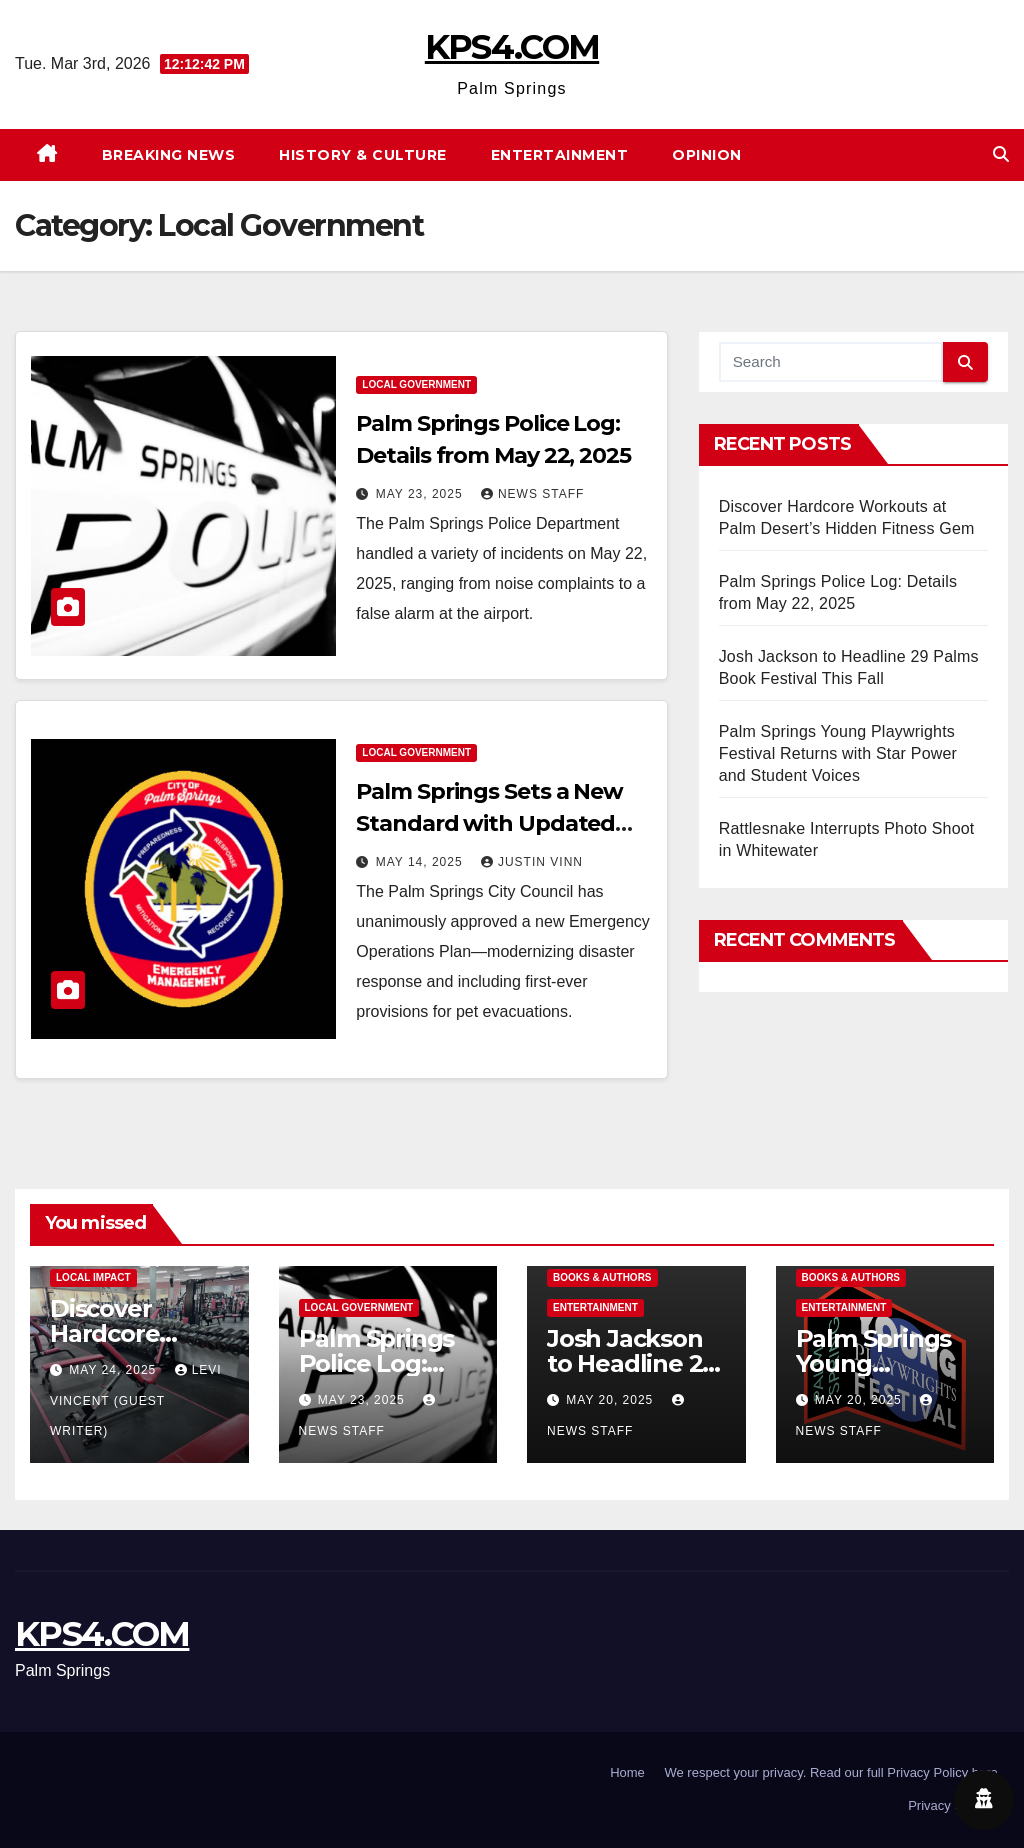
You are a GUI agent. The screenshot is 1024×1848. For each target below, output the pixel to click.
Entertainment (560, 155)
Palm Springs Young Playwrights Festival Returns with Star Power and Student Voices (838, 753)
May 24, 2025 (114, 1370)
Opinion (707, 155)
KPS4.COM (512, 47)
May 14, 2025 (421, 862)
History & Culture (363, 155)
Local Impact (93, 1277)
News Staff (532, 494)
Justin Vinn (532, 862)
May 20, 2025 (611, 1400)
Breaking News (169, 155)
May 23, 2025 (421, 494)
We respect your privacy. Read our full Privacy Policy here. (832, 1772)
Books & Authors (602, 1277)
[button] (1001, 154)
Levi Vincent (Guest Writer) (136, 1400)
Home (627, 1772)
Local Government (416, 384)
